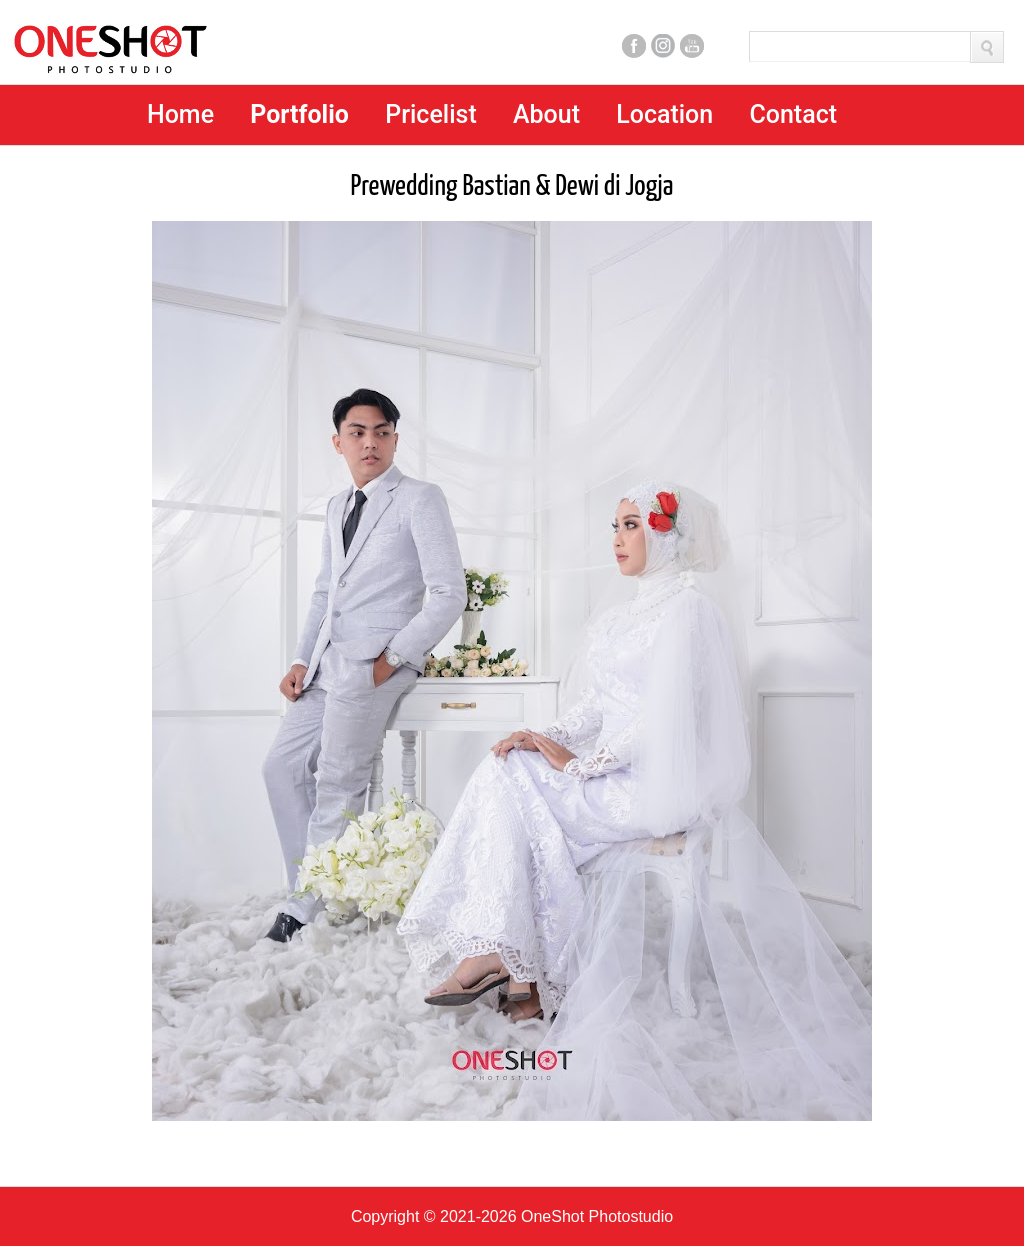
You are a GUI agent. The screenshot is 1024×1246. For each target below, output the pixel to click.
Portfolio (299, 114)
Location (664, 114)
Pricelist (431, 114)
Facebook (634, 46)
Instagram (663, 46)
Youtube (692, 46)
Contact (793, 114)
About (546, 114)
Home (180, 114)
